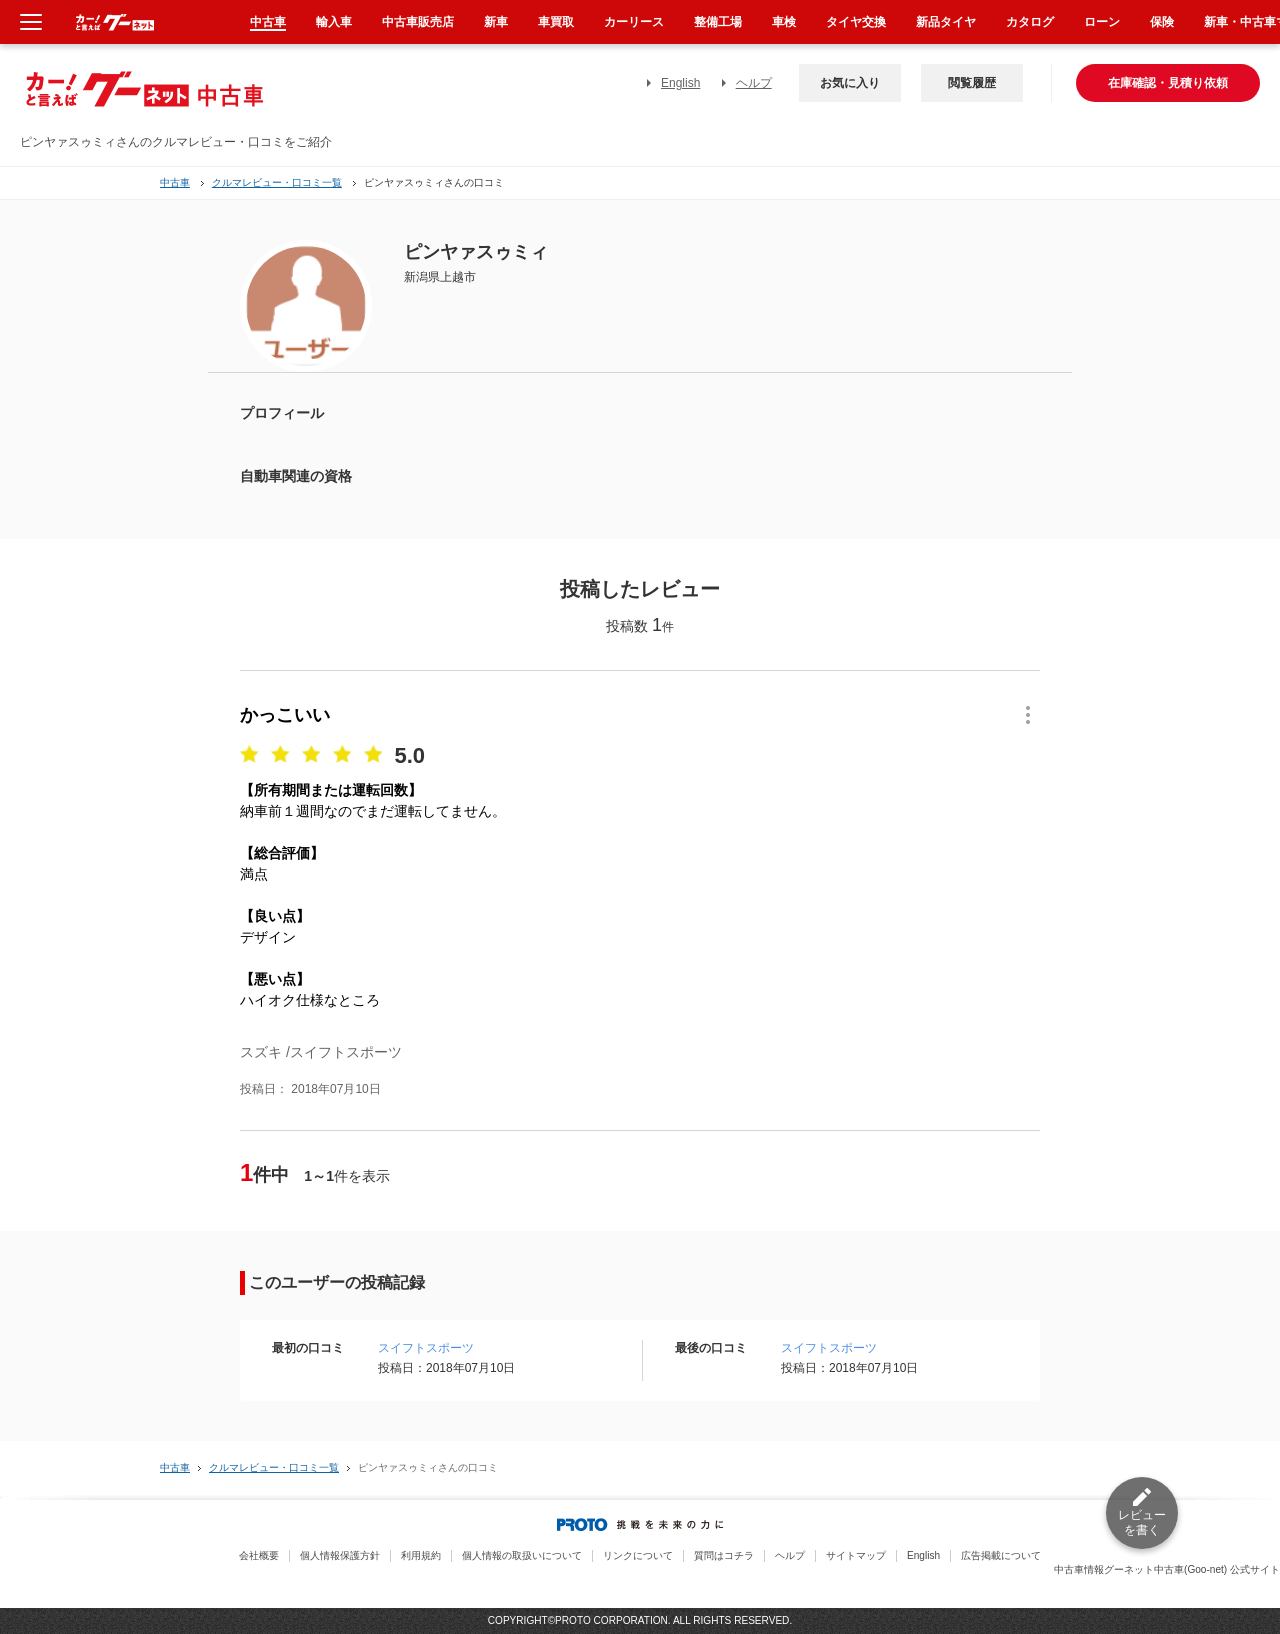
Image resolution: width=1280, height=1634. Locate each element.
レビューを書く (1142, 1522)
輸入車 (334, 22)
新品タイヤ (946, 22)
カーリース (634, 22)
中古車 (175, 182)
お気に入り (850, 83)
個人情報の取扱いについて (522, 1555)
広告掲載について (1001, 1555)
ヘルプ (754, 83)
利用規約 (421, 1555)
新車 (496, 22)
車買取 (556, 22)
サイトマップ (856, 1555)
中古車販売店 (418, 22)
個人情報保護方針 (340, 1555)
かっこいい (285, 715)
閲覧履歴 (972, 83)
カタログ (1030, 22)
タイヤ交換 (856, 22)
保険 (1162, 22)
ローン (1102, 22)
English (680, 83)
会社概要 (259, 1555)
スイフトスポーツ (426, 1348)
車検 (784, 22)
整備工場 (718, 22)
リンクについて (638, 1555)
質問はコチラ (724, 1555)
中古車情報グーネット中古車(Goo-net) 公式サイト (1167, 1569)
